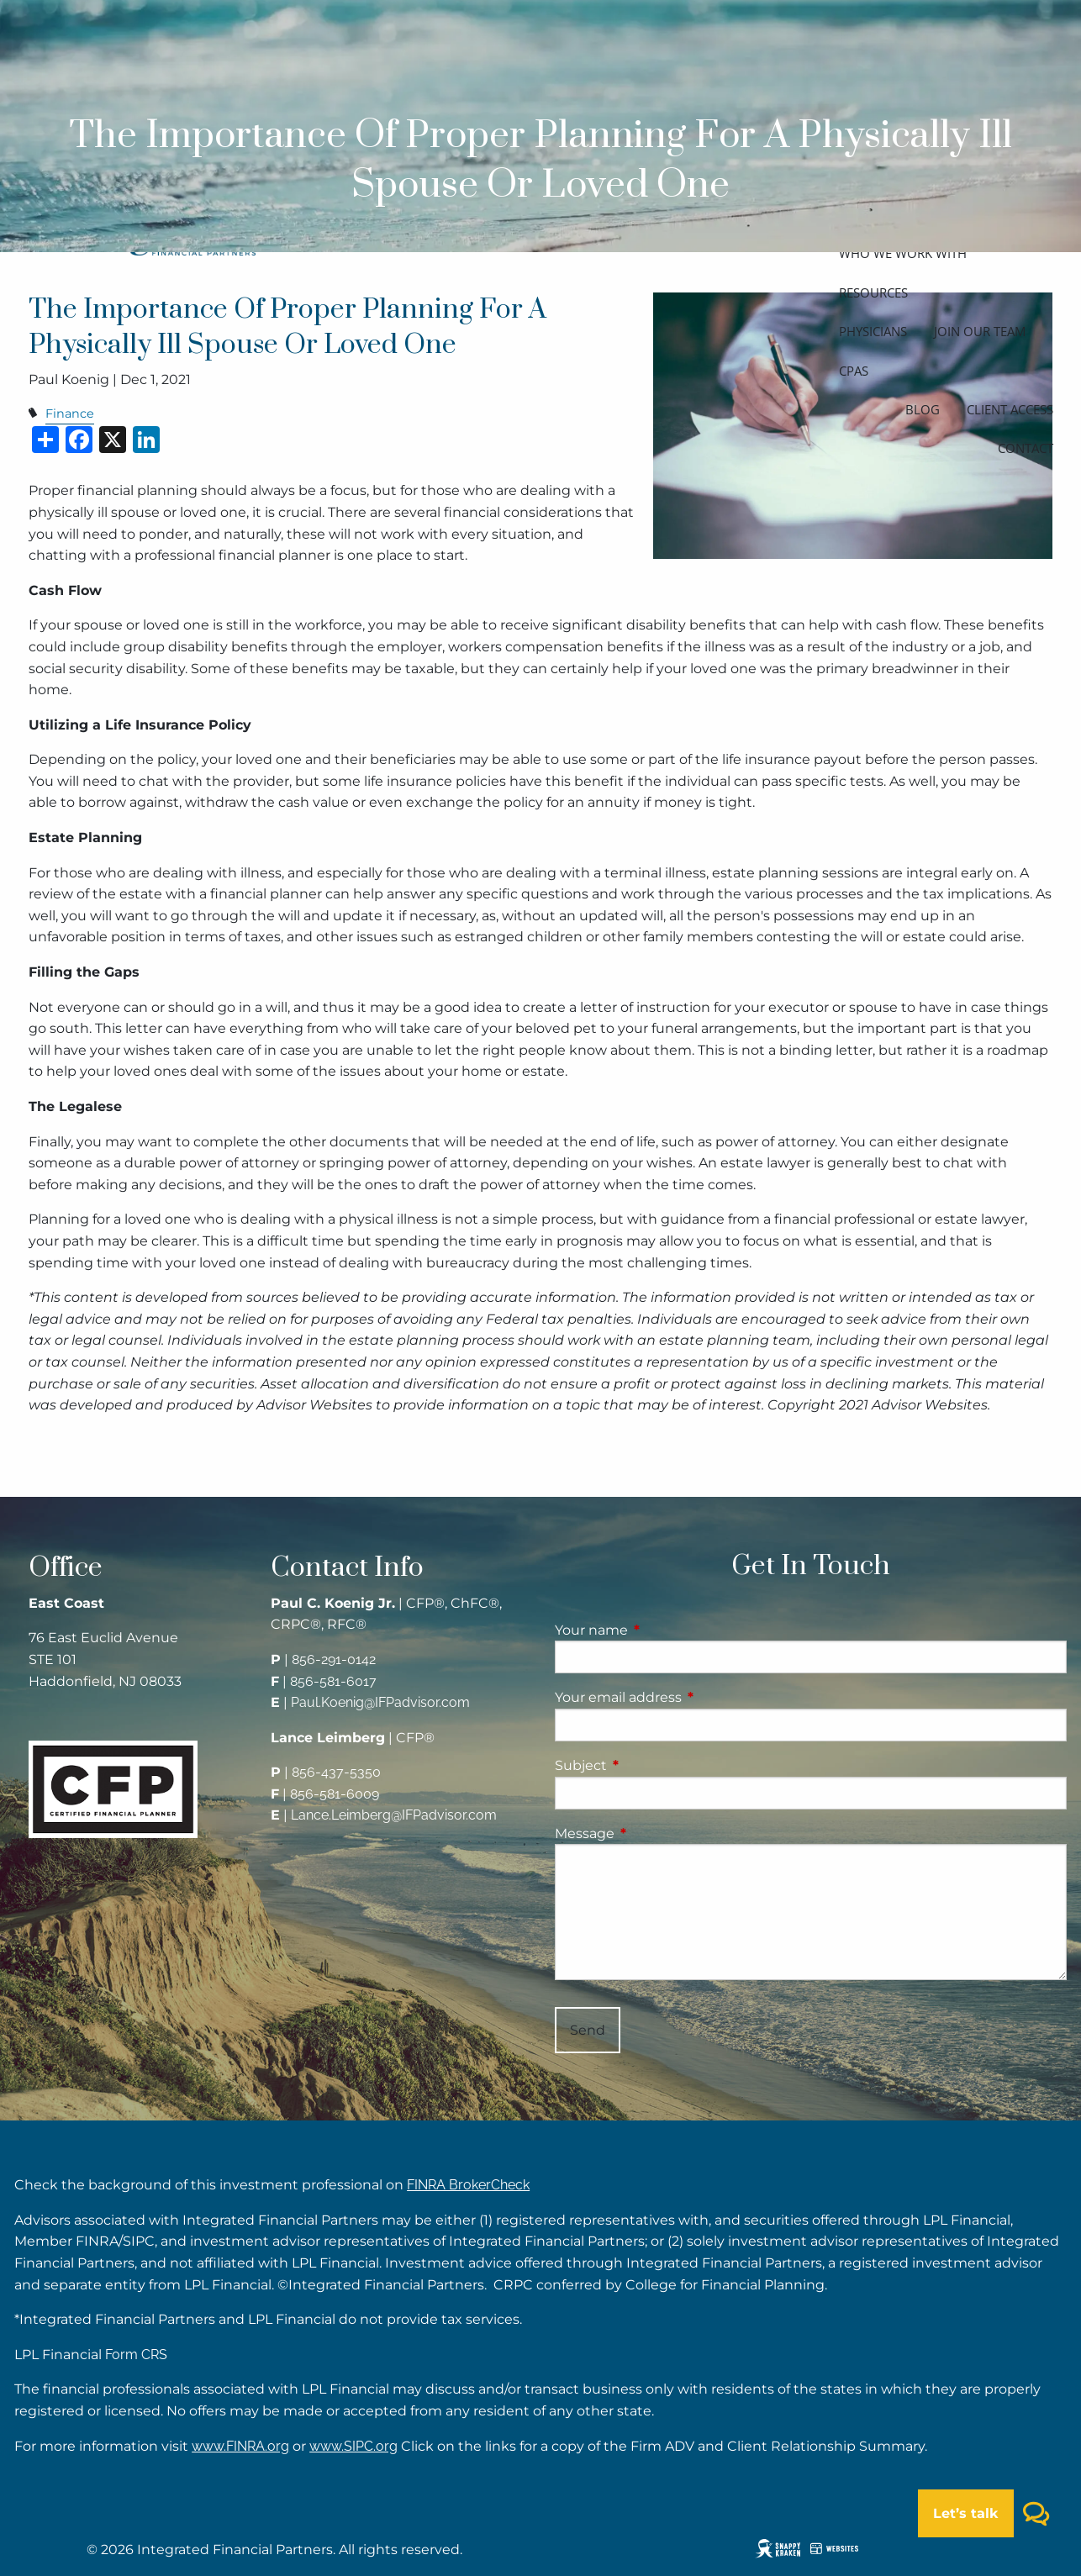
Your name (661, 1630)
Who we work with (903, 253)
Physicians (873, 331)
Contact (1025, 448)
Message (655, 1833)
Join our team (980, 331)
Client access (1010, 409)
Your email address (688, 1697)
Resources (873, 292)
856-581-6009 (334, 1794)
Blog (922, 409)
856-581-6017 (333, 1681)
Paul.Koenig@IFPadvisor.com (380, 1702)
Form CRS (136, 2355)
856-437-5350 (336, 1772)
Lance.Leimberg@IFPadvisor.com (394, 1815)
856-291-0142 (334, 1659)
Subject (651, 1765)
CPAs (853, 370)
